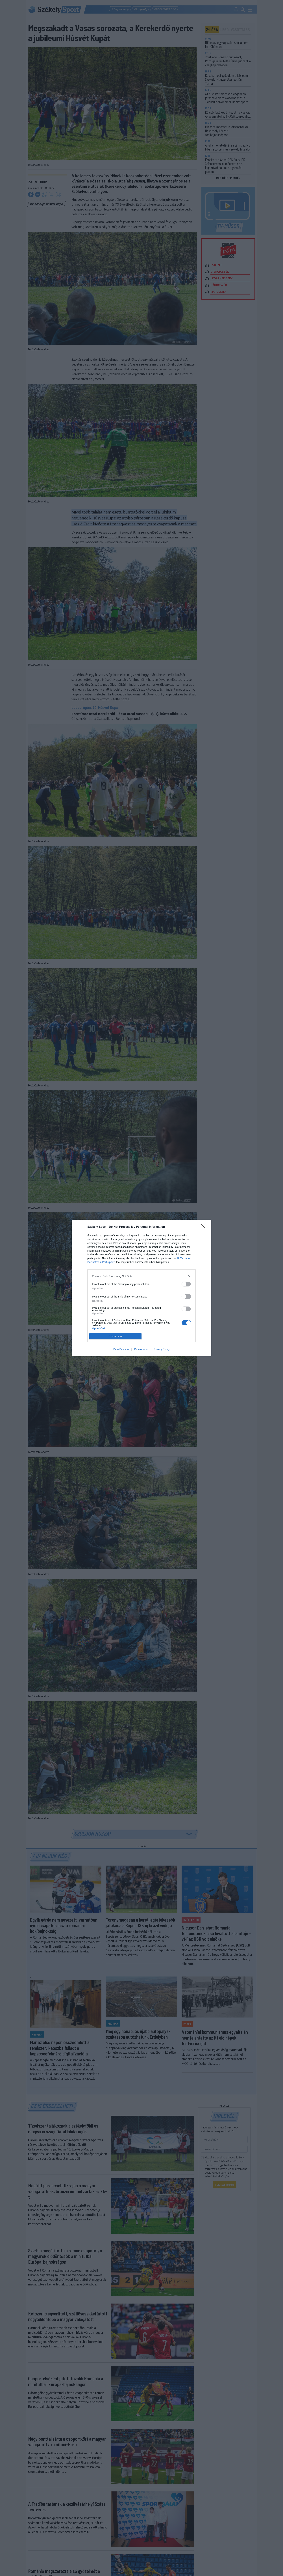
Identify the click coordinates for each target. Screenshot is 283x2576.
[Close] (204, 1227)
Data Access (141, 1349)
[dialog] (141, 1288)
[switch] (186, 1284)
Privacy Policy (162, 1349)
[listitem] (141, 1276)
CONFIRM (115, 1336)
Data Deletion (121, 1349)
